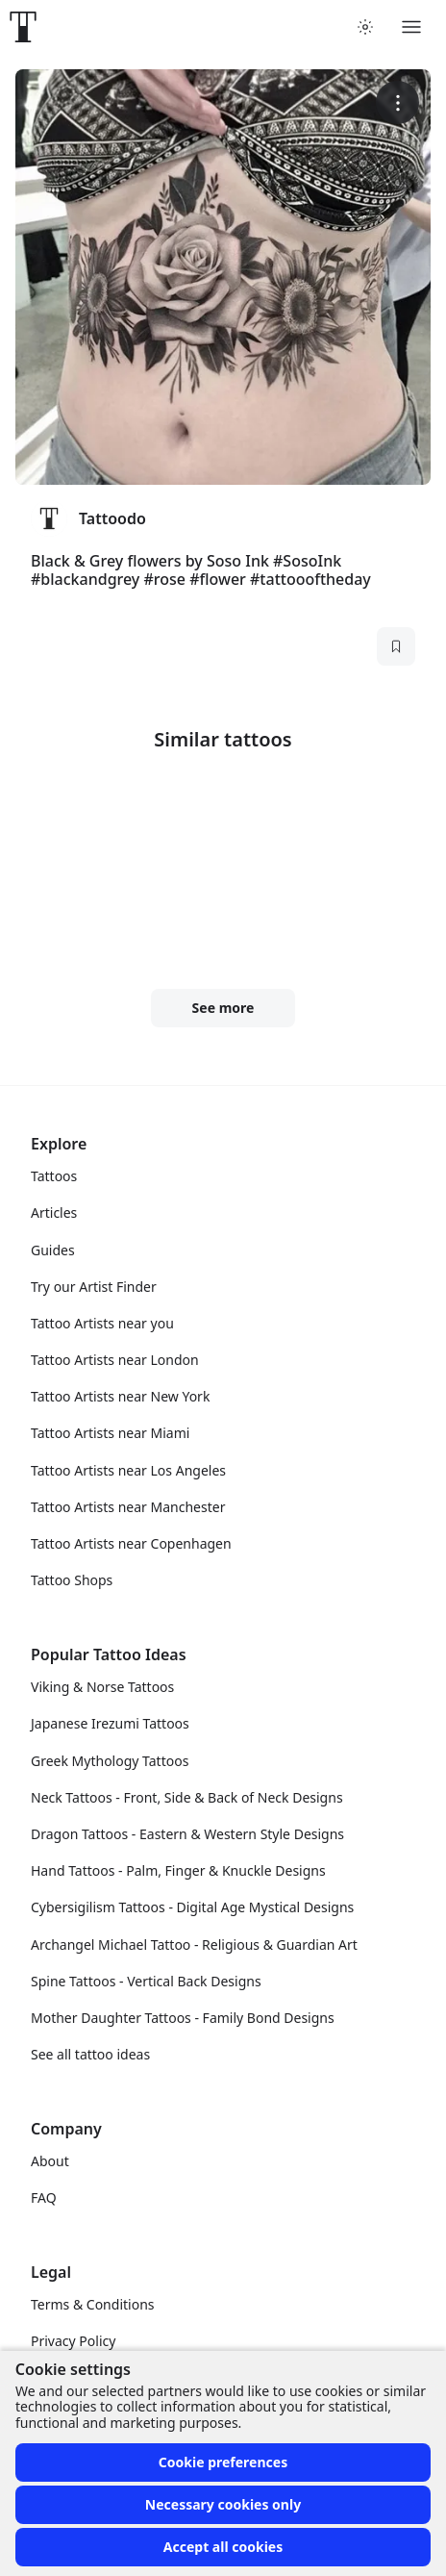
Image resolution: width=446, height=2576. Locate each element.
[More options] (397, 102)
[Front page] (23, 27)
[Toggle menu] (411, 27)
